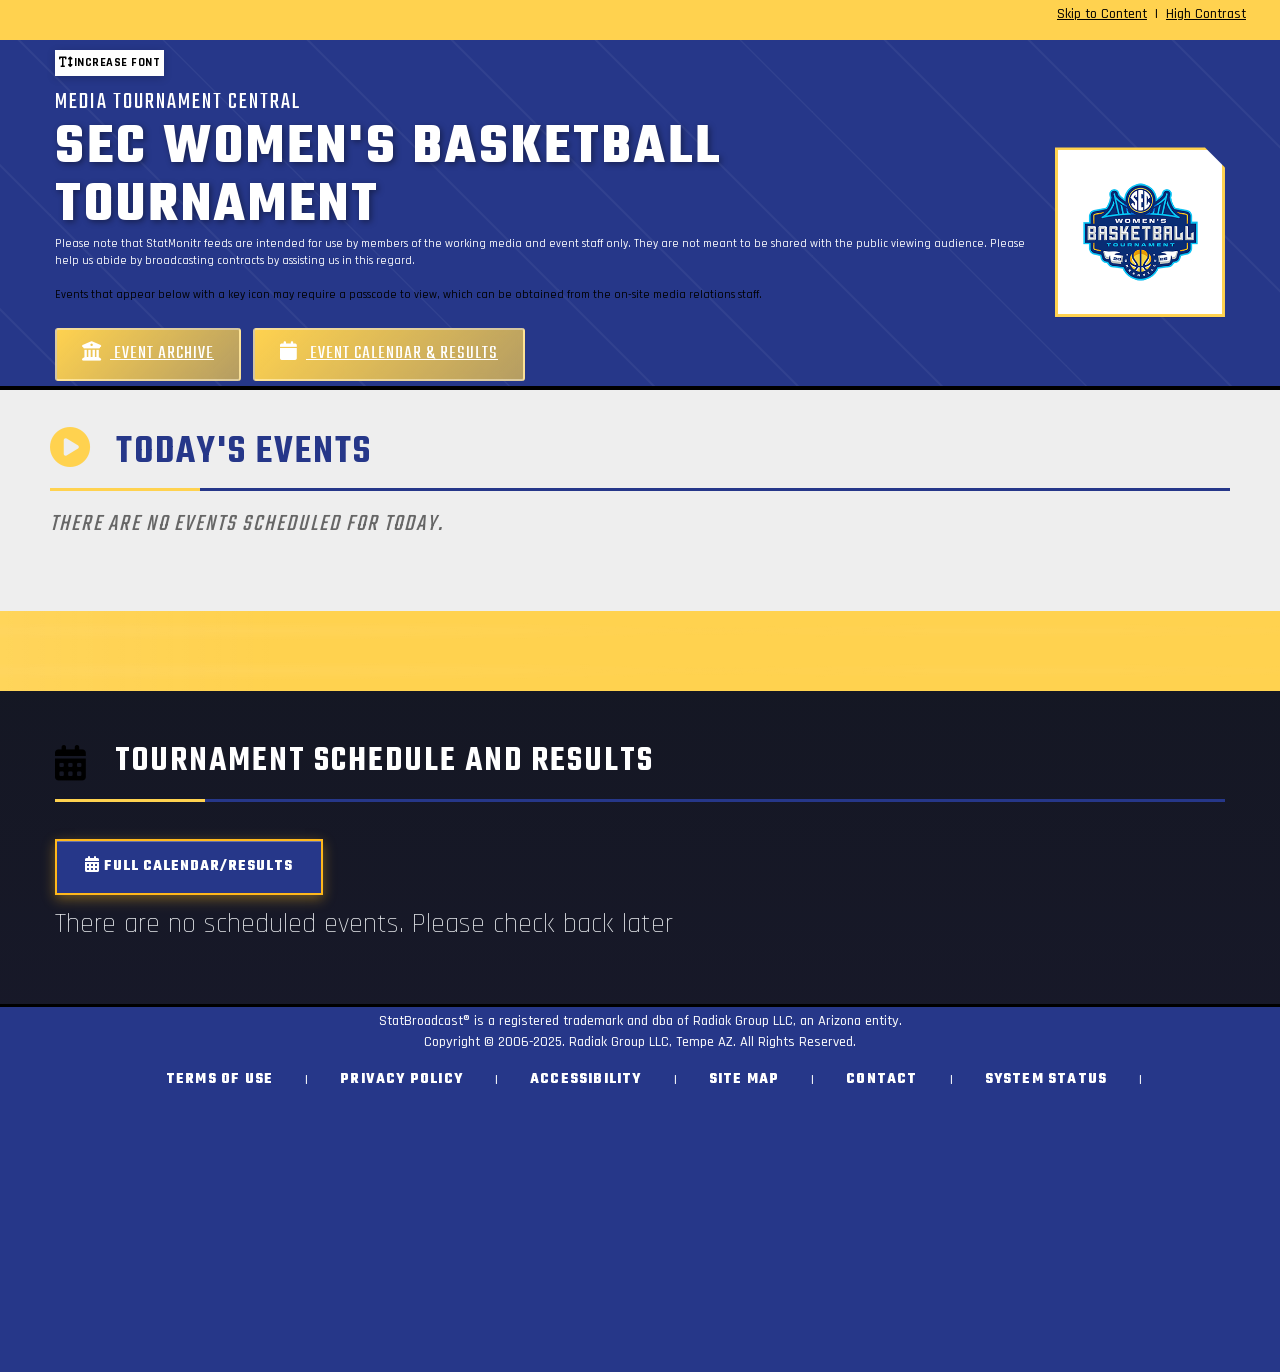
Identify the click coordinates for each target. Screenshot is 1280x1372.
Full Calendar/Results (189, 866)
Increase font (109, 62)
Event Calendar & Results (389, 353)
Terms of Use (219, 1079)
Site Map (744, 1079)
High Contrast (1206, 14)
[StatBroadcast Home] (223, 20)
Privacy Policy (401, 1079)
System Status (1046, 1079)
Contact (881, 1079)
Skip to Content (1102, 14)
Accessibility (586, 1079)
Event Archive (148, 353)
